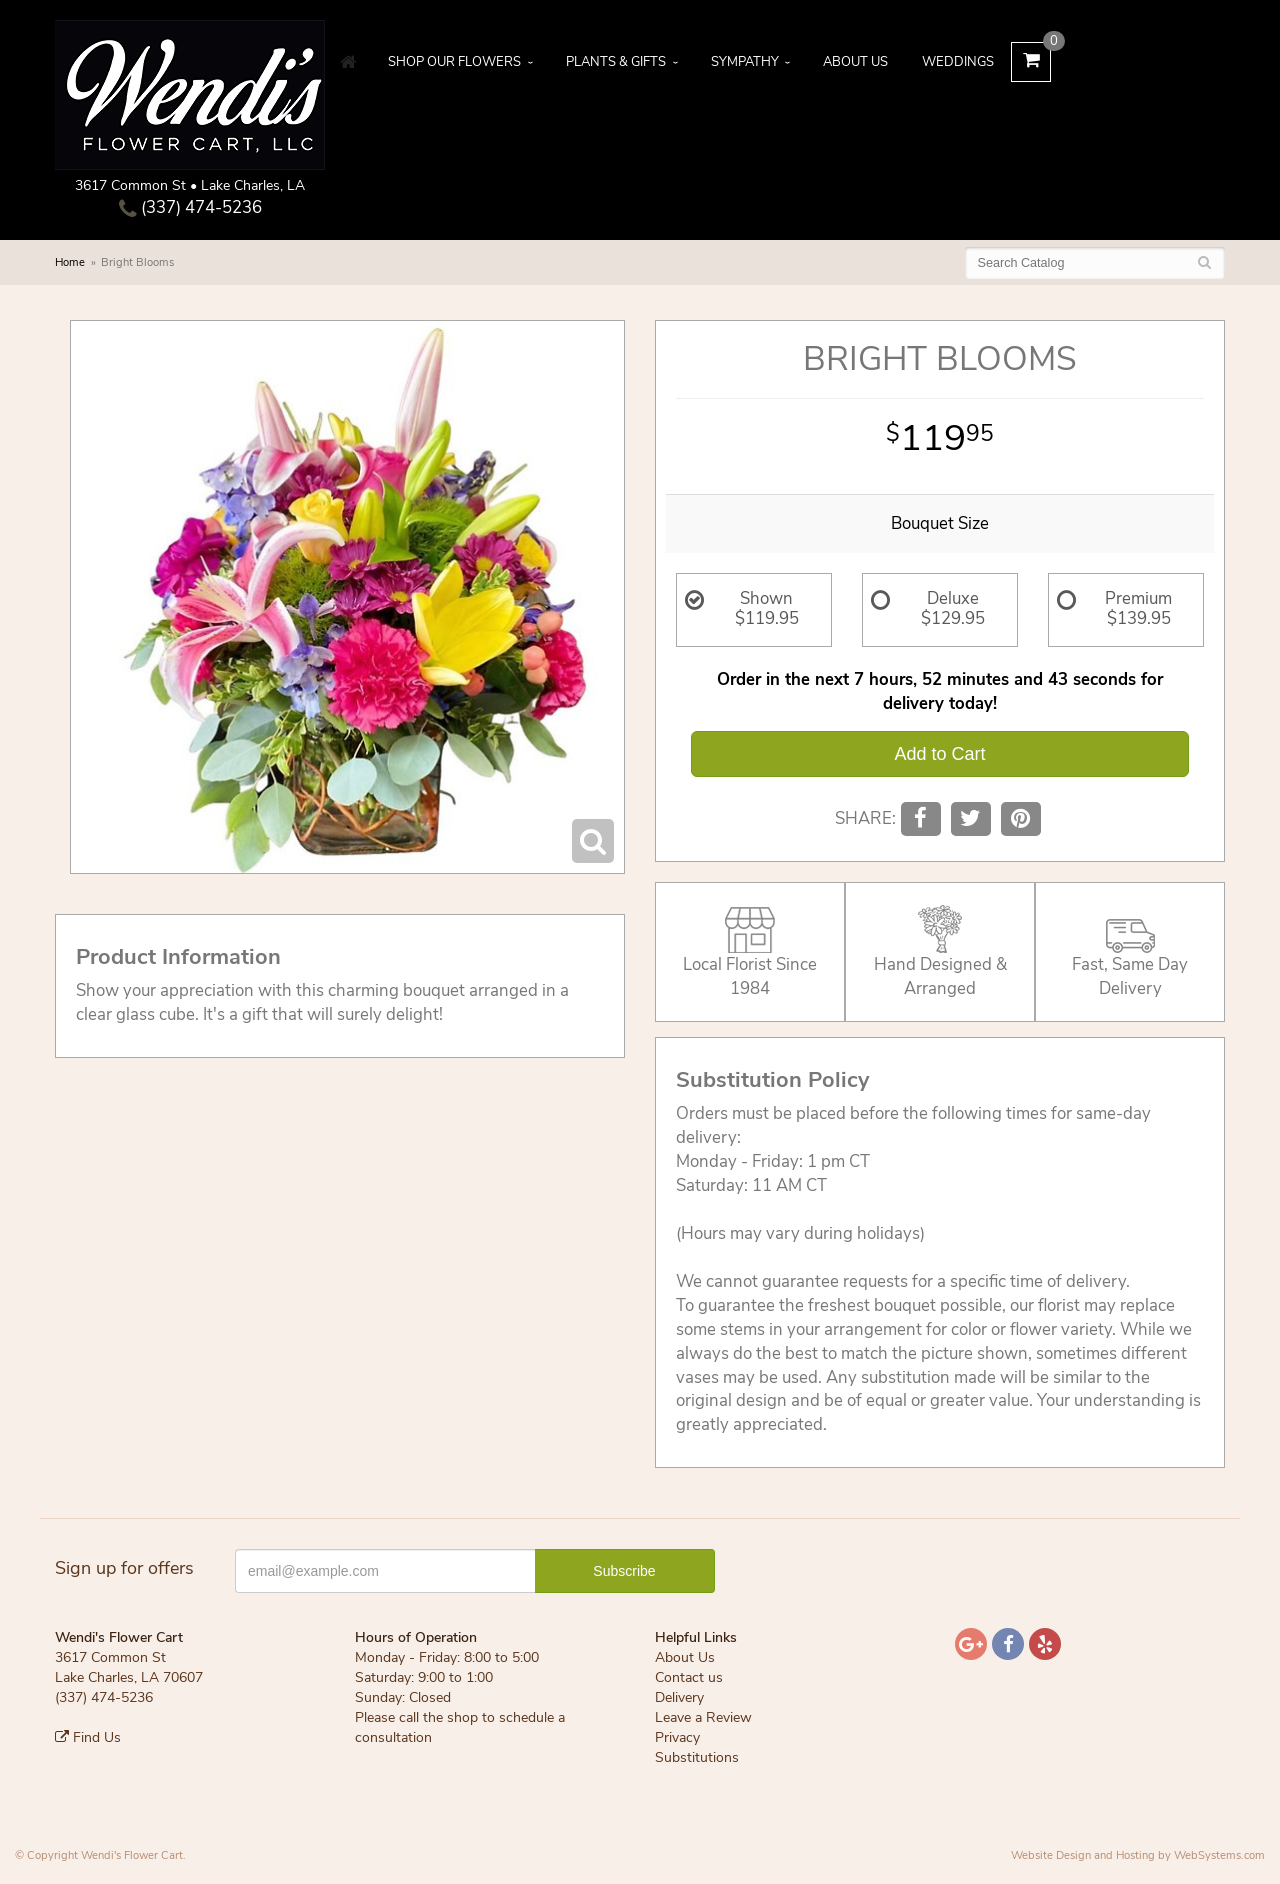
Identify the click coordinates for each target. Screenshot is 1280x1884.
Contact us (689, 1677)
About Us (855, 62)
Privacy (677, 1737)
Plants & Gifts (616, 62)
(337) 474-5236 (190, 207)
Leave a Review (703, 1717)
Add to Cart (939, 754)
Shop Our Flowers (454, 62)
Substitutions (697, 1757)
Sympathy (745, 62)
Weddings (958, 62)
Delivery (679, 1697)
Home (70, 262)
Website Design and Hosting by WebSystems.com (1138, 1855)
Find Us (88, 1737)
